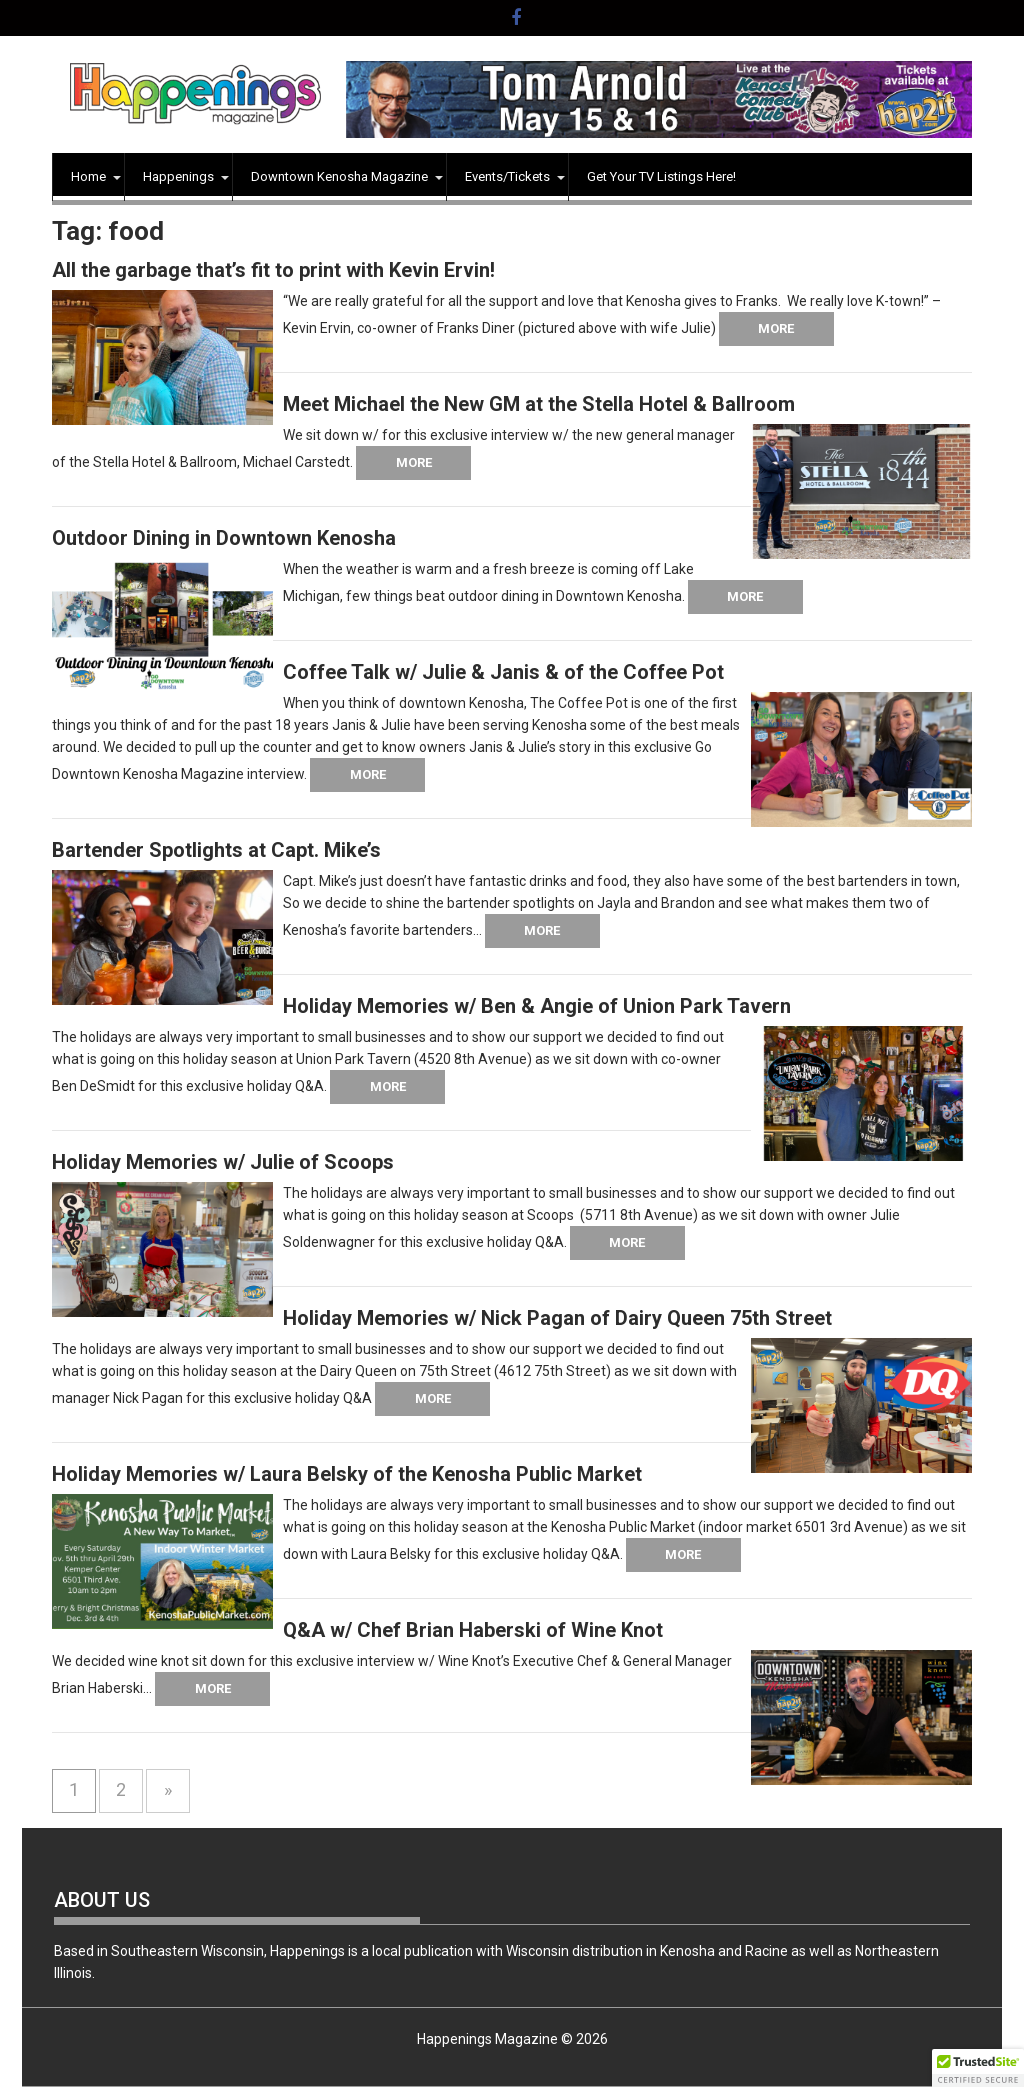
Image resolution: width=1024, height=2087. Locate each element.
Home (88, 176)
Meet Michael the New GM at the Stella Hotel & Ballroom (539, 404)
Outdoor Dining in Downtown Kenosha (224, 538)
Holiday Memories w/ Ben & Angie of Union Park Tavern (537, 1006)
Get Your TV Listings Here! (661, 176)
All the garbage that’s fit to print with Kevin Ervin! (273, 270)
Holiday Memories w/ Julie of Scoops (223, 1162)
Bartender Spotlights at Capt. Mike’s (216, 850)
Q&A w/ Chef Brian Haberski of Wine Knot (473, 1630)
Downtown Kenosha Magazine (339, 176)
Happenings (178, 176)
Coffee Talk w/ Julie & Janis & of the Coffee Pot (503, 672)
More (776, 328)
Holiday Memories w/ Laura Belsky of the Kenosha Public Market (347, 1474)
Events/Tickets (507, 176)
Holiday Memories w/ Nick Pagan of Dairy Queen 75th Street (557, 1318)
